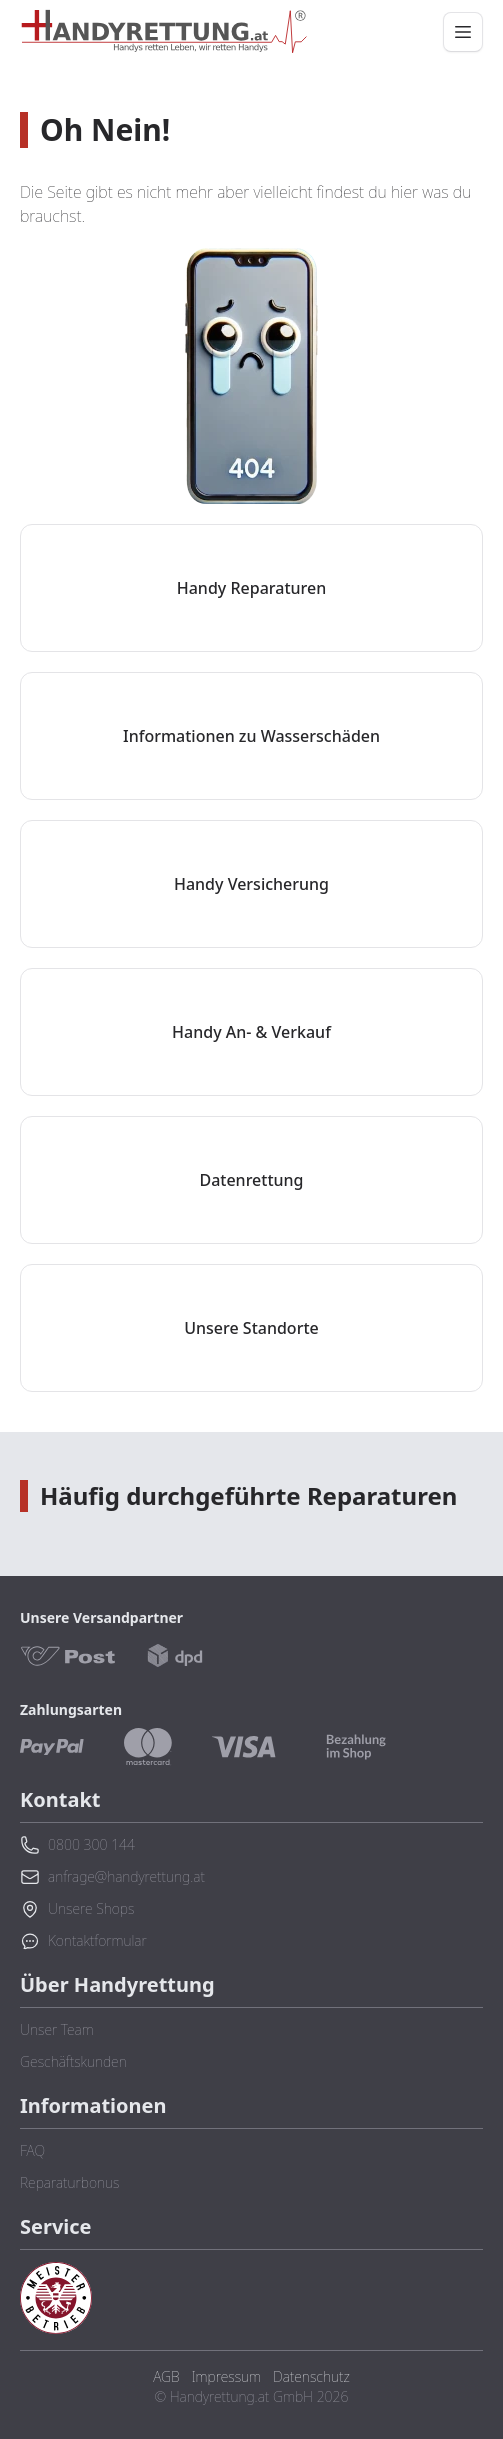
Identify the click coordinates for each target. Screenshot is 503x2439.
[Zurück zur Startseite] (164, 32)
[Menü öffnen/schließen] (463, 32)
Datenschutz (311, 2376)
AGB (166, 2376)
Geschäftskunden (73, 2061)
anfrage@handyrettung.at (112, 1877)
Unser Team (57, 2029)
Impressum (226, 2376)
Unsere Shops (77, 1909)
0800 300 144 (77, 1845)
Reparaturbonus (69, 2182)
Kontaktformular (83, 1941)
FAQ (32, 2150)
